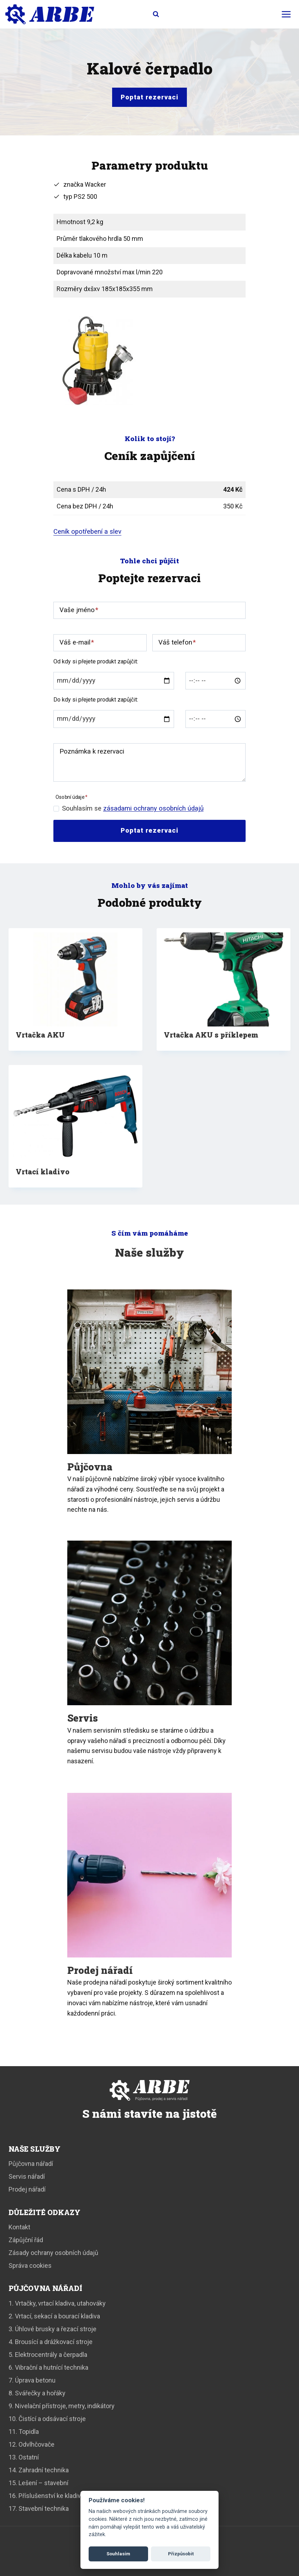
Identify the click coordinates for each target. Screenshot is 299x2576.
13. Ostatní (24, 2457)
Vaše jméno (78, 610)
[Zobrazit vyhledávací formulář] (149, 14)
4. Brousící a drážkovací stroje (51, 2341)
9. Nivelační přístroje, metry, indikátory (62, 2406)
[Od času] (215, 681)
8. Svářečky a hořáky (37, 2393)
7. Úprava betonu (32, 2380)
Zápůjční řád (26, 2240)
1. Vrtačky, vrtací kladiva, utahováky (57, 2303)
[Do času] (215, 719)
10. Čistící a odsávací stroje (47, 2418)
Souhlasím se (133, 808)
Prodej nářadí (27, 2189)
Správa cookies (30, 2265)
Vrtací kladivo (42, 1171)
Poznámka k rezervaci (91, 751)
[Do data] (113, 719)
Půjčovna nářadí (31, 2163)
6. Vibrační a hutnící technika (48, 2367)
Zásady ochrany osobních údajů (53, 2252)
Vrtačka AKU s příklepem (211, 1034)
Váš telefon (177, 642)
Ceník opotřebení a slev (87, 532)
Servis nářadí (27, 2176)
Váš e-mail (76, 642)
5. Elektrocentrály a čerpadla (48, 2354)
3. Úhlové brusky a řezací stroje (52, 2329)
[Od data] (113, 681)
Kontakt (19, 2227)
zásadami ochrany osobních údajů (153, 808)
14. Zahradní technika (39, 2470)
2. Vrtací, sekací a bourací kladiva (54, 2316)
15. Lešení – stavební (38, 2483)
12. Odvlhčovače (31, 2444)
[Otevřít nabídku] (286, 14)
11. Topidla (24, 2431)
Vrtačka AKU (40, 1034)
